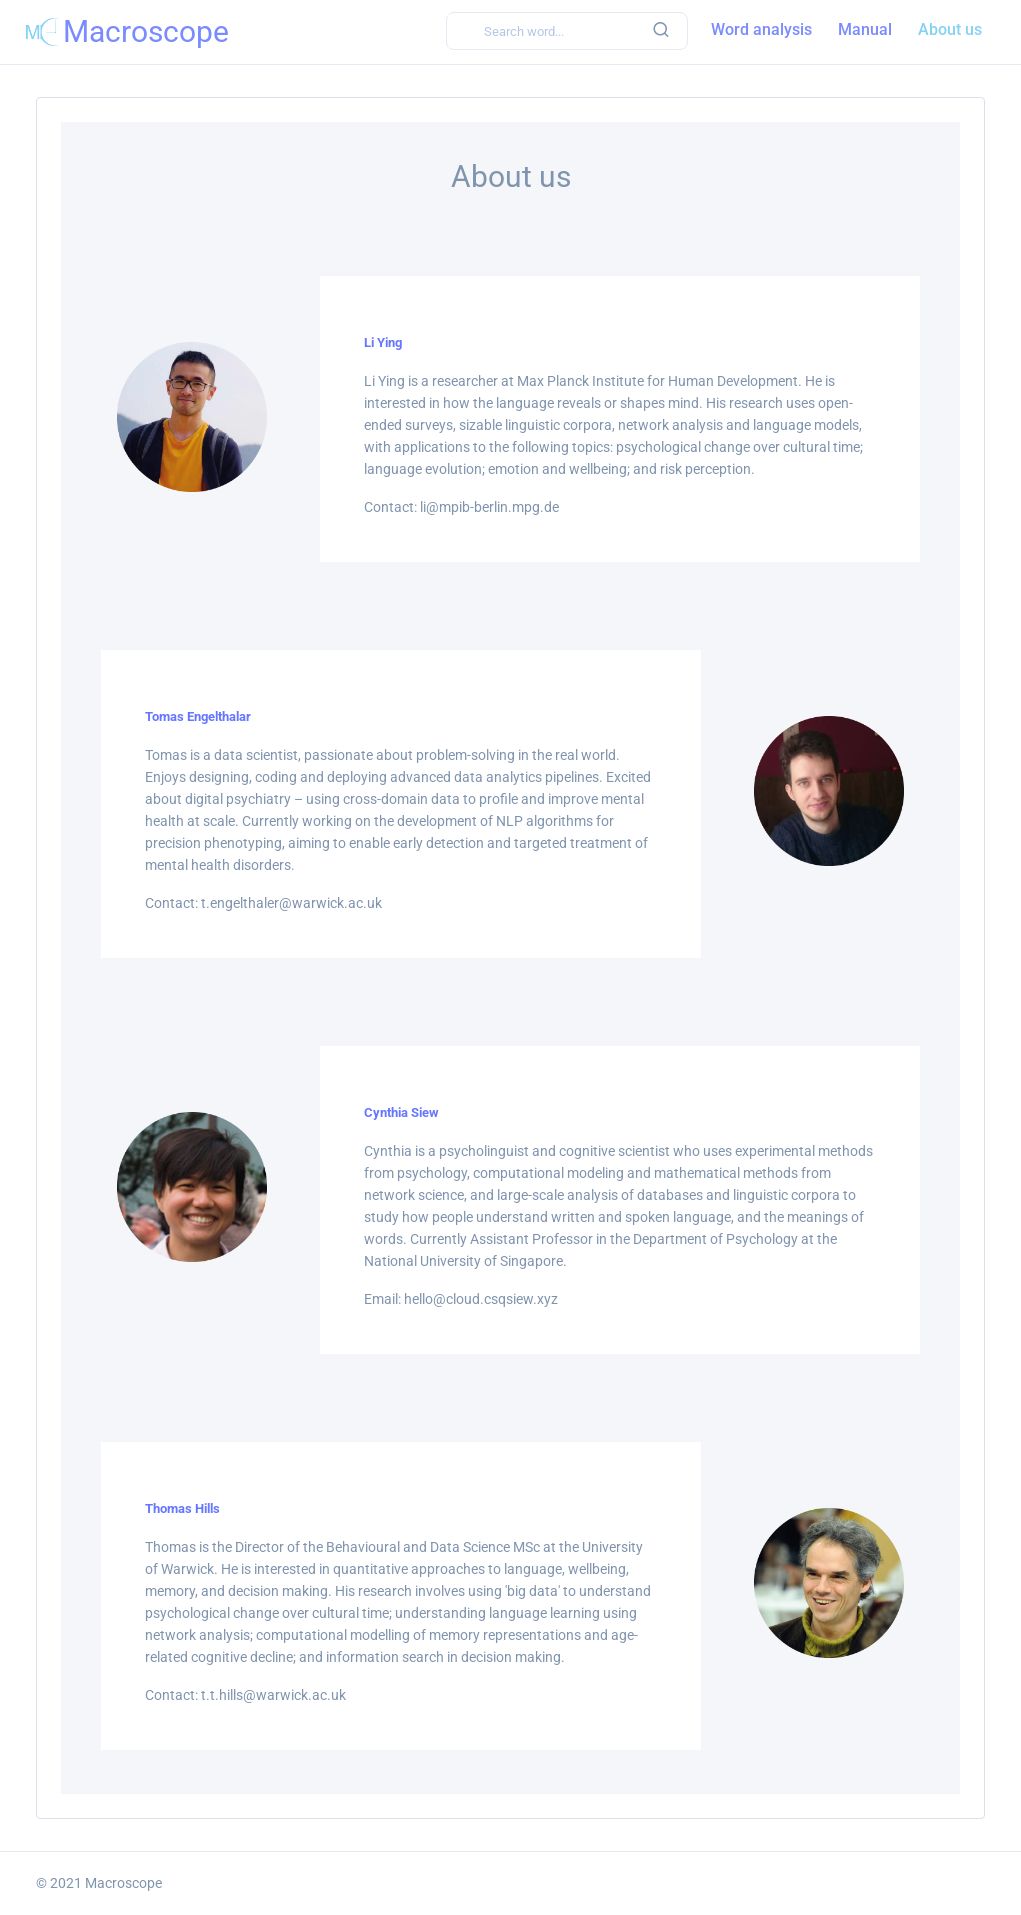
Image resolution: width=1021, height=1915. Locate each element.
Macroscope (123, 1883)
